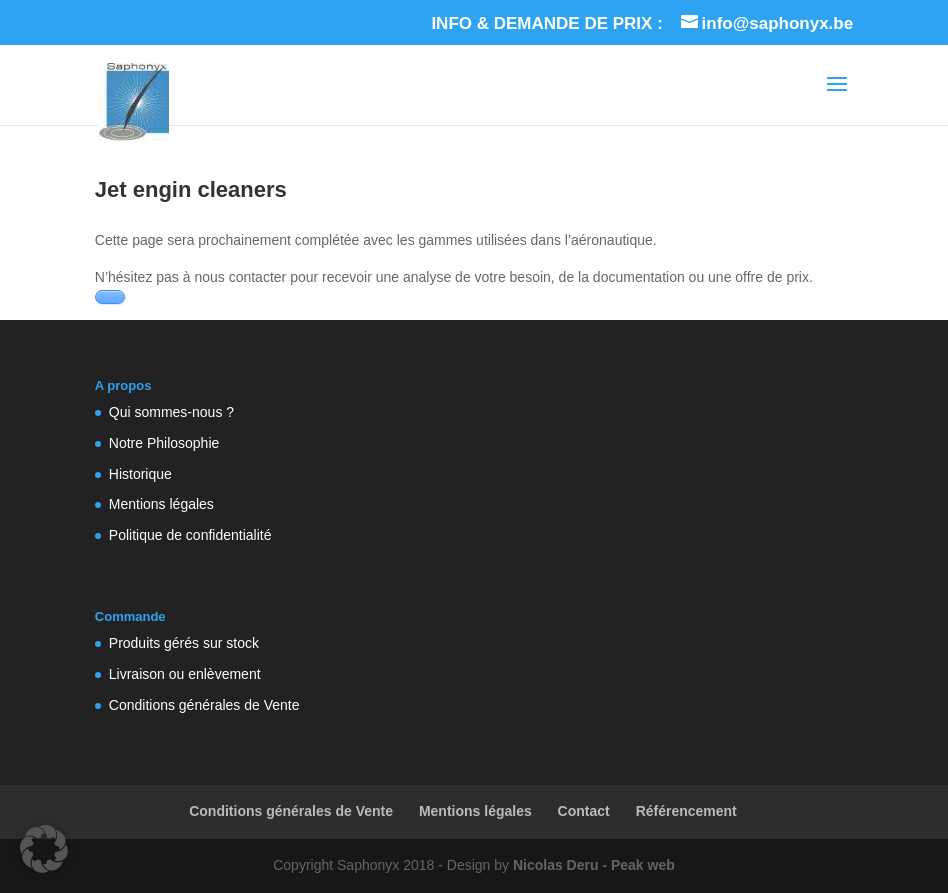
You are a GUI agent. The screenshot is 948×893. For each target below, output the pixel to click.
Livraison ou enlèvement (185, 674)
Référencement (686, 811)
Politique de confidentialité (190, 535)
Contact (584, 811)
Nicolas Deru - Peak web (594, 865)
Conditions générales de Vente (204, 705)
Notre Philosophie (164, 443)
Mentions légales (161, 504)
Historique (140, 474)
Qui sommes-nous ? (171, 412)
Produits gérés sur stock (184, 643)
